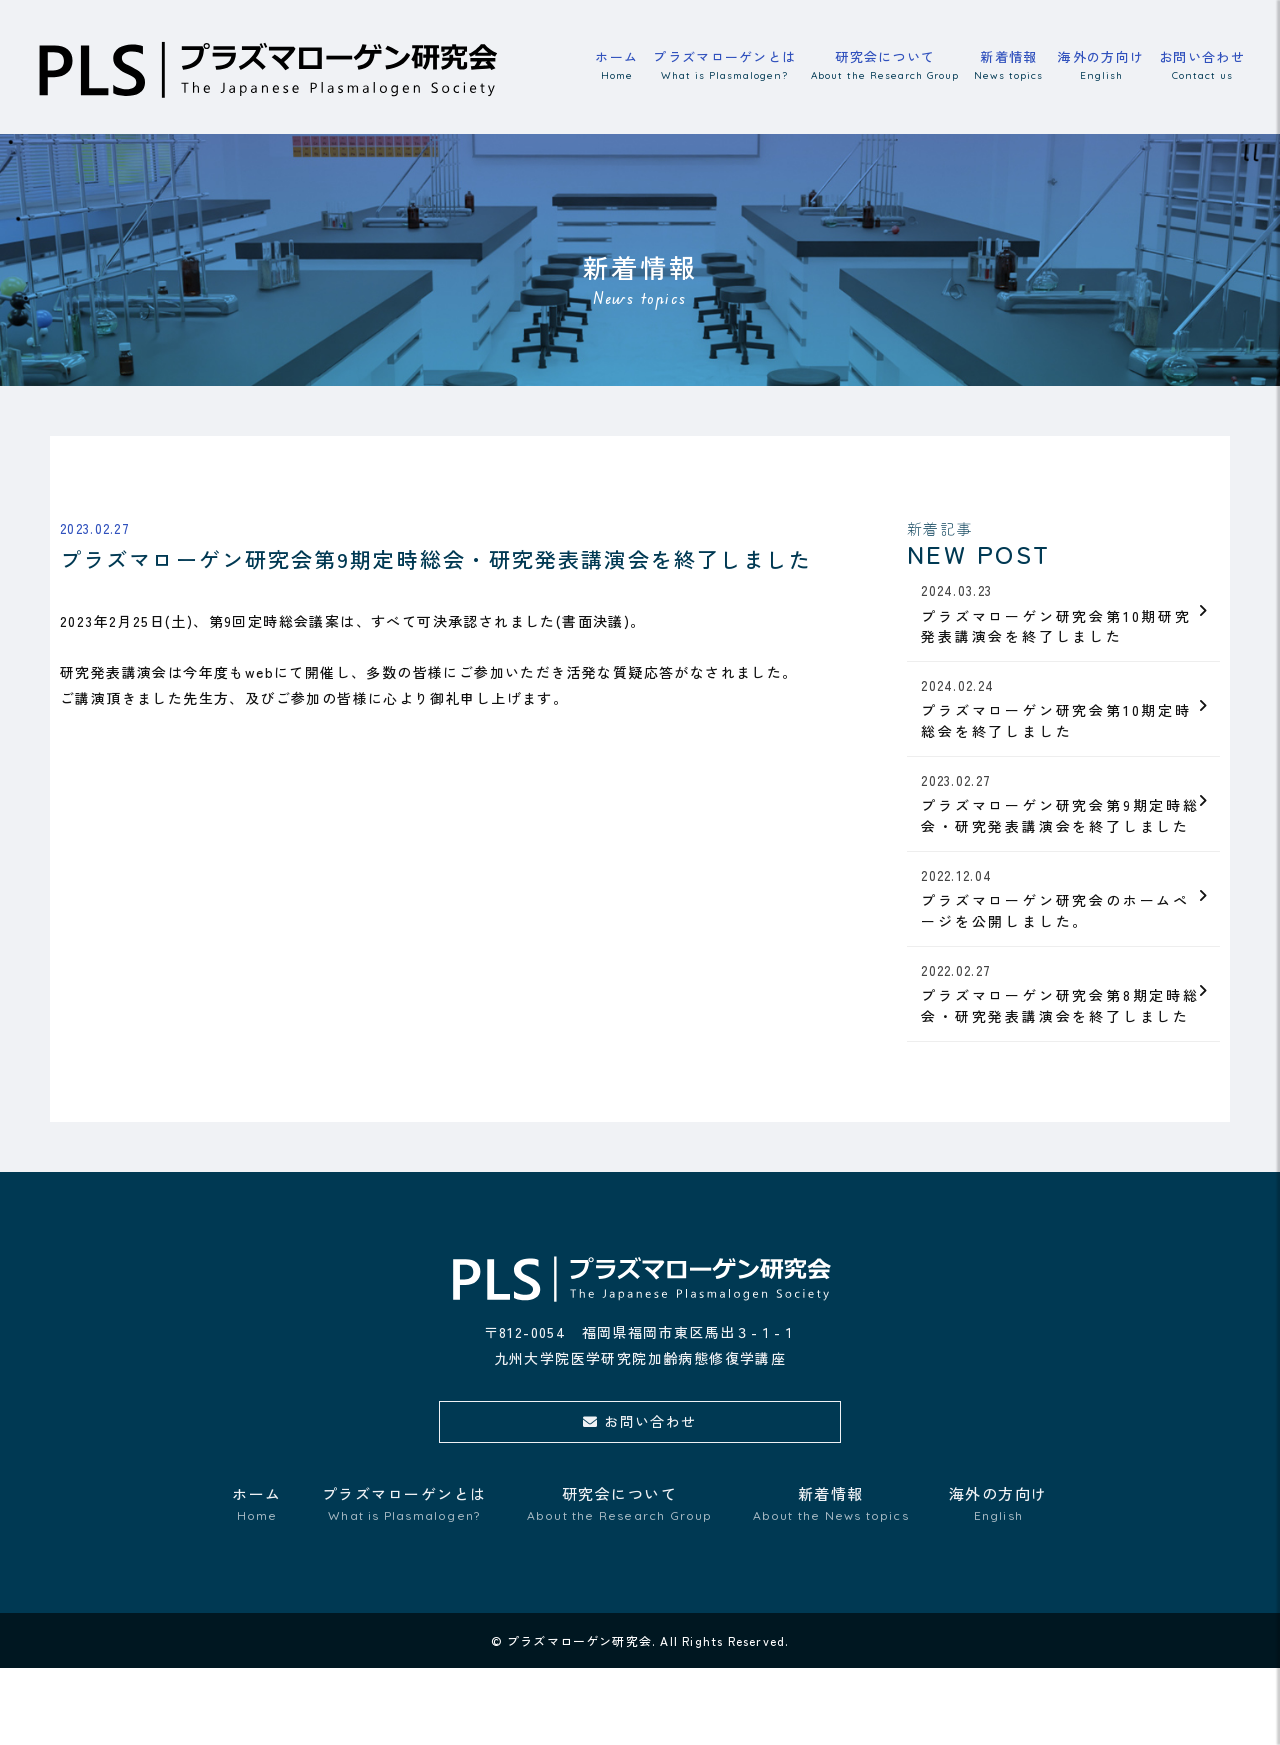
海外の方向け (1101, 66)
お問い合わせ (1202, 66)
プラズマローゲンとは (724, 66)
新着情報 (1008, 66)
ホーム (616, 66)
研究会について (885, 66)
